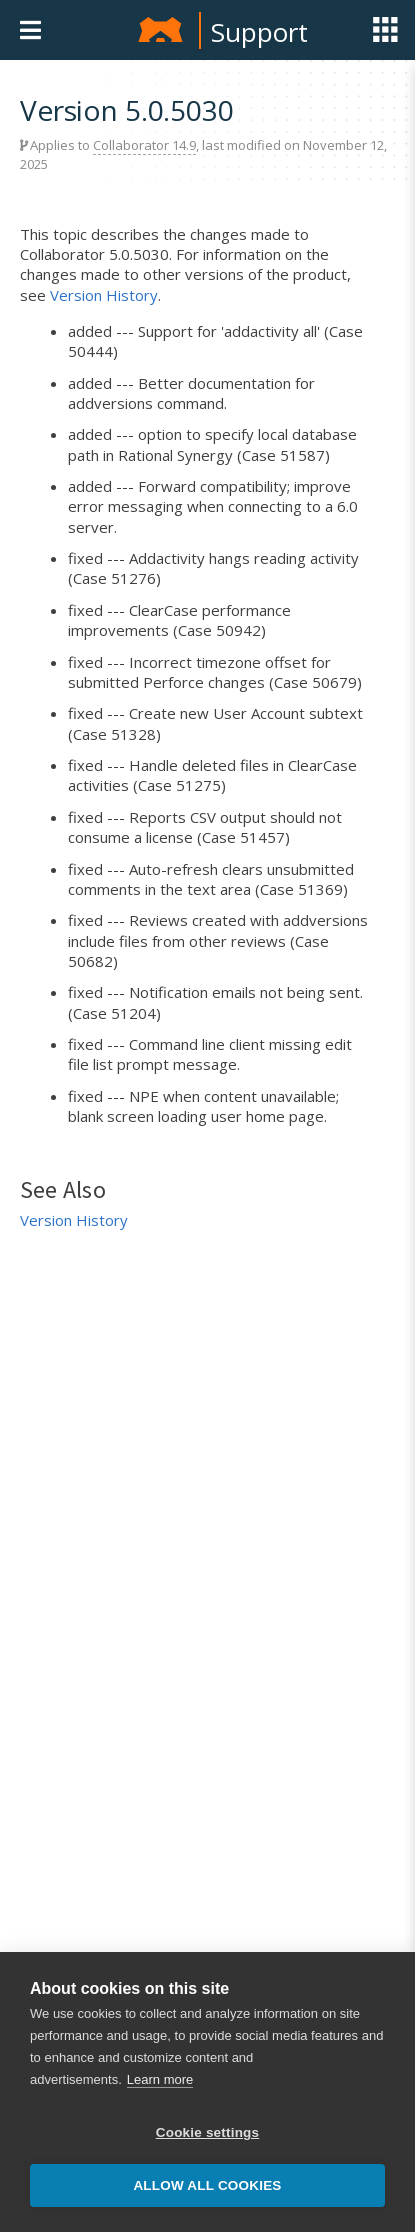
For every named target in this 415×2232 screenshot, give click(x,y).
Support (259, 32)
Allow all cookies (207, 2185)
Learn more (160, 2079)
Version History (104, 295)
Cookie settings (208, 2132)
